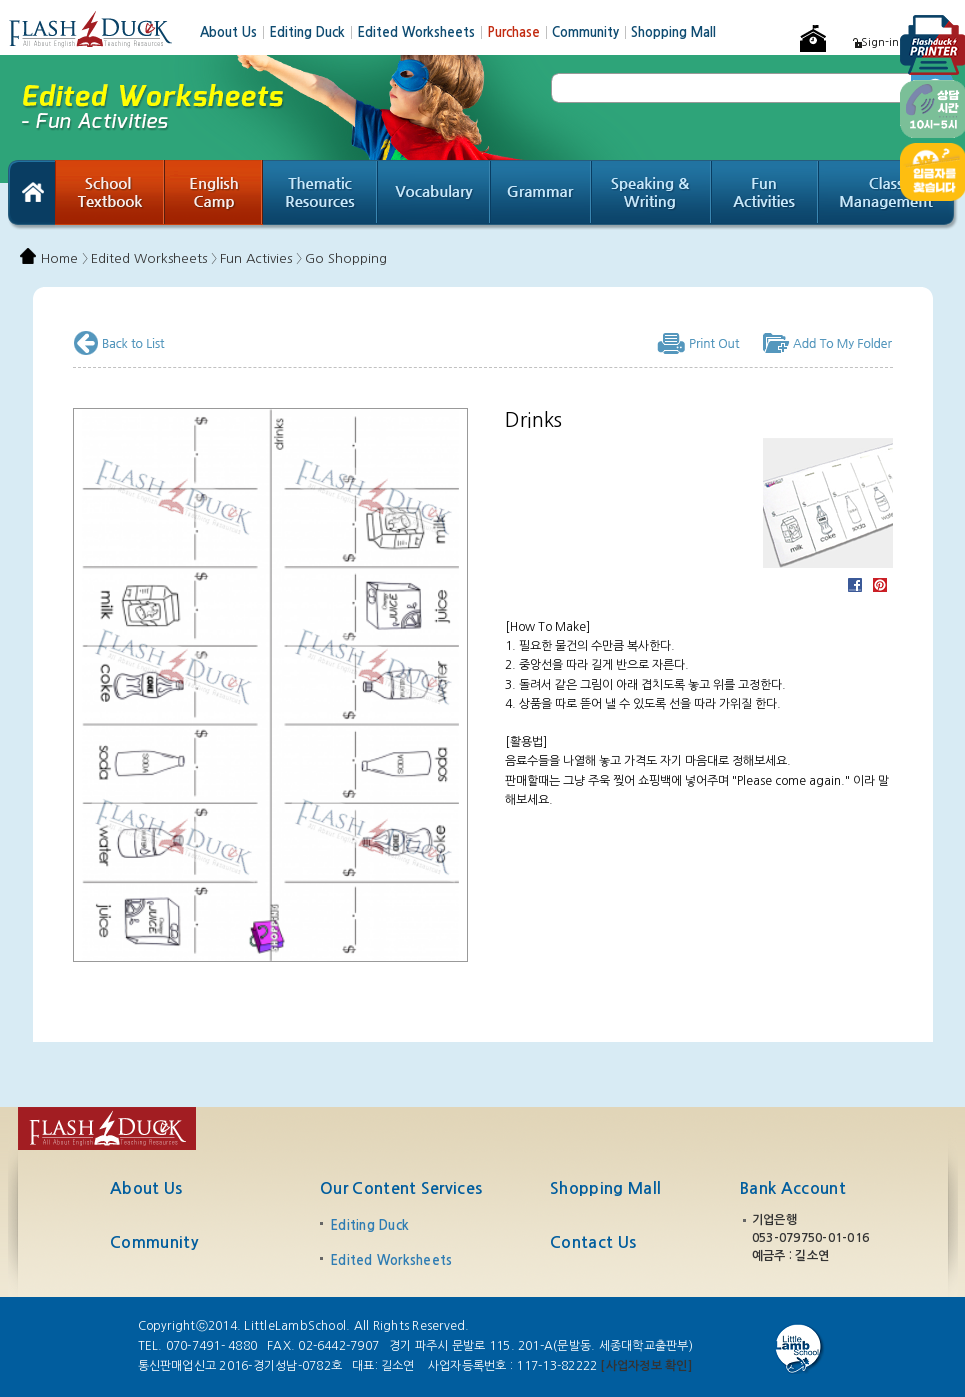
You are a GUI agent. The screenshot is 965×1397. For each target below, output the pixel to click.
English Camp (214, 195)
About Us (234, 32)
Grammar (541, 195)
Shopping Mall (673, 32)
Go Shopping (346, 258)
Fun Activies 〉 (261, 258)
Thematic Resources (320, 195)
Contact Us (593, 1242)
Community (591, 32)
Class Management (888, 195)
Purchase (519, 32)
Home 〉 (64, 258)
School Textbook (110, 195)
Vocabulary (434, 195)
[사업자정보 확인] (645, 1366)
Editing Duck (313, 32)
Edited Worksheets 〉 (154, 258)
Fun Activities (765, 195)
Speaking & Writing (652, 195)
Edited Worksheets (422, 32)
